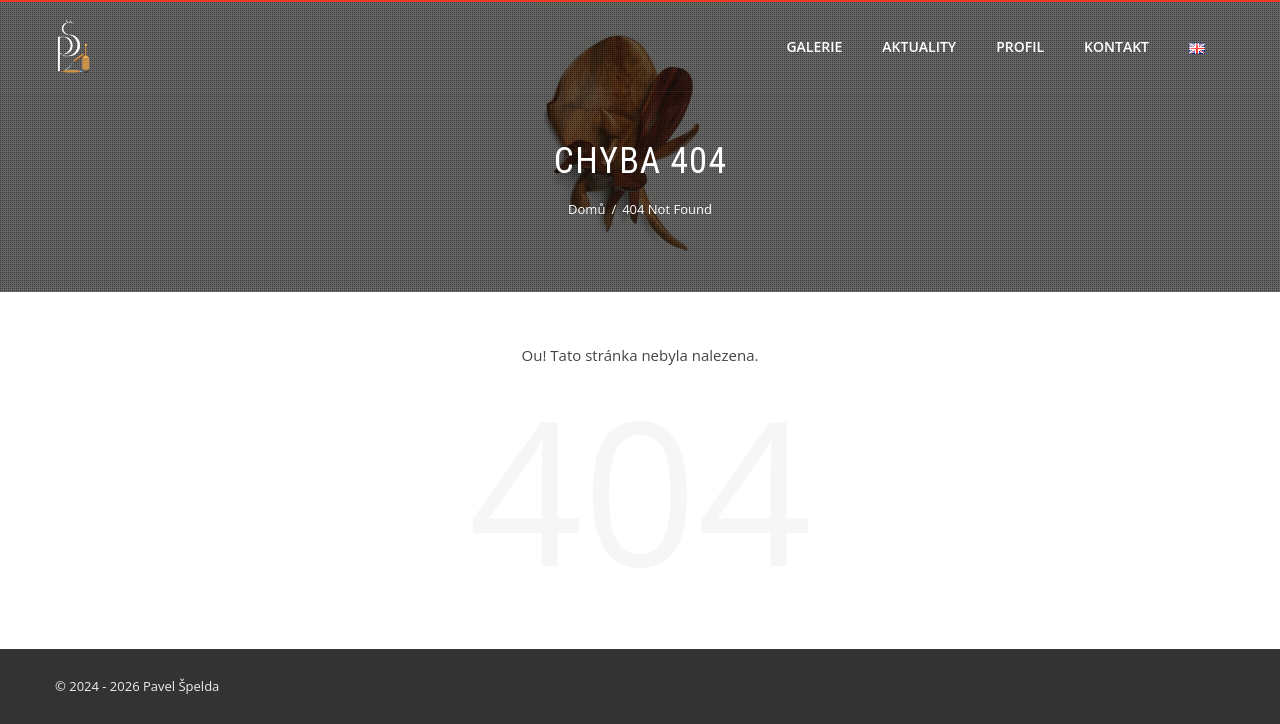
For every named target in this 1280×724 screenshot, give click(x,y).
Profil (1020, 46)
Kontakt (1116, 46)
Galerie (814, 46)
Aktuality (919, 46)
